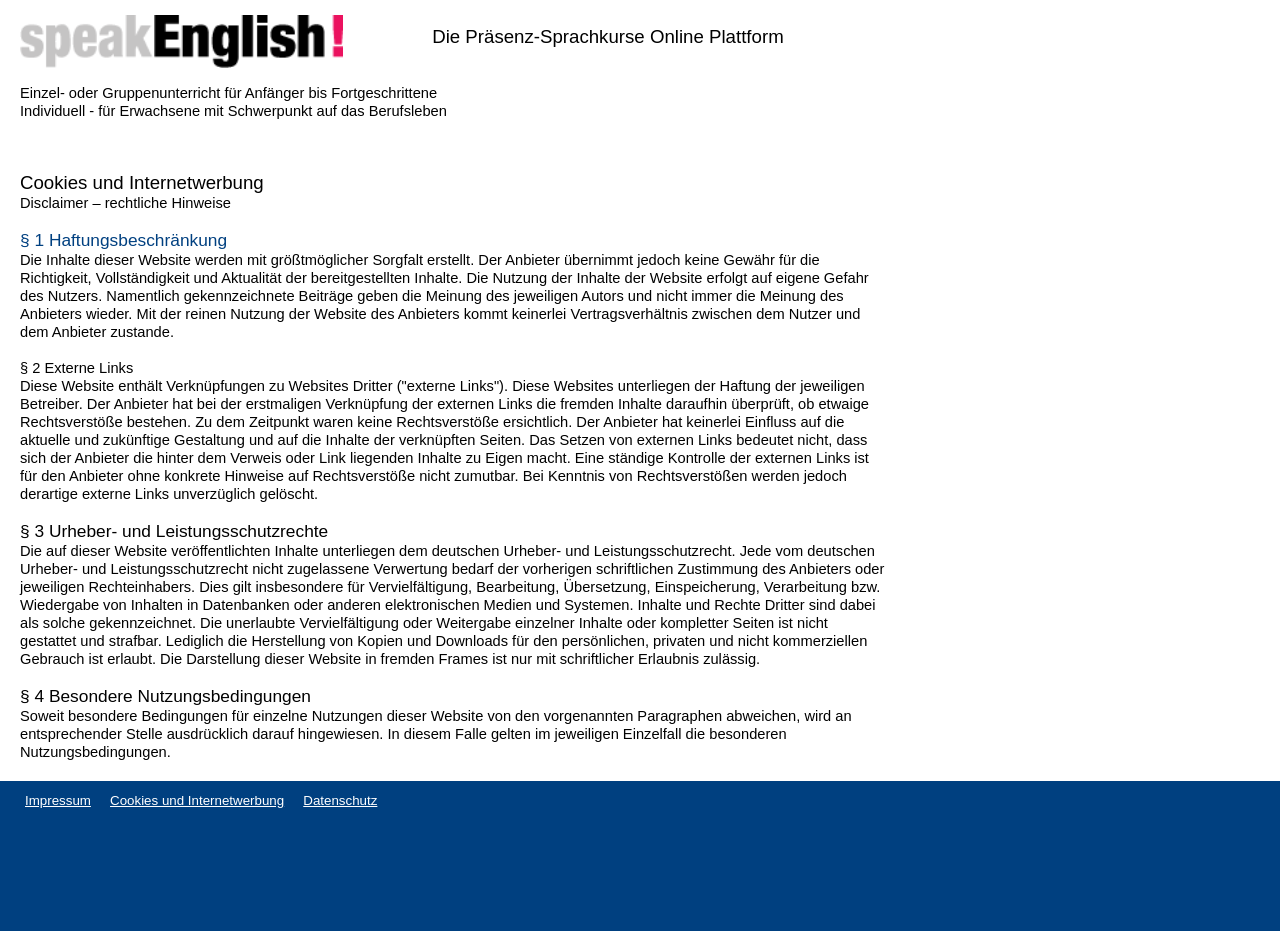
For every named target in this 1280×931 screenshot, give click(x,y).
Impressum (58, 800)
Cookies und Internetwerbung (197, 800)
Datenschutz (340, 800)
